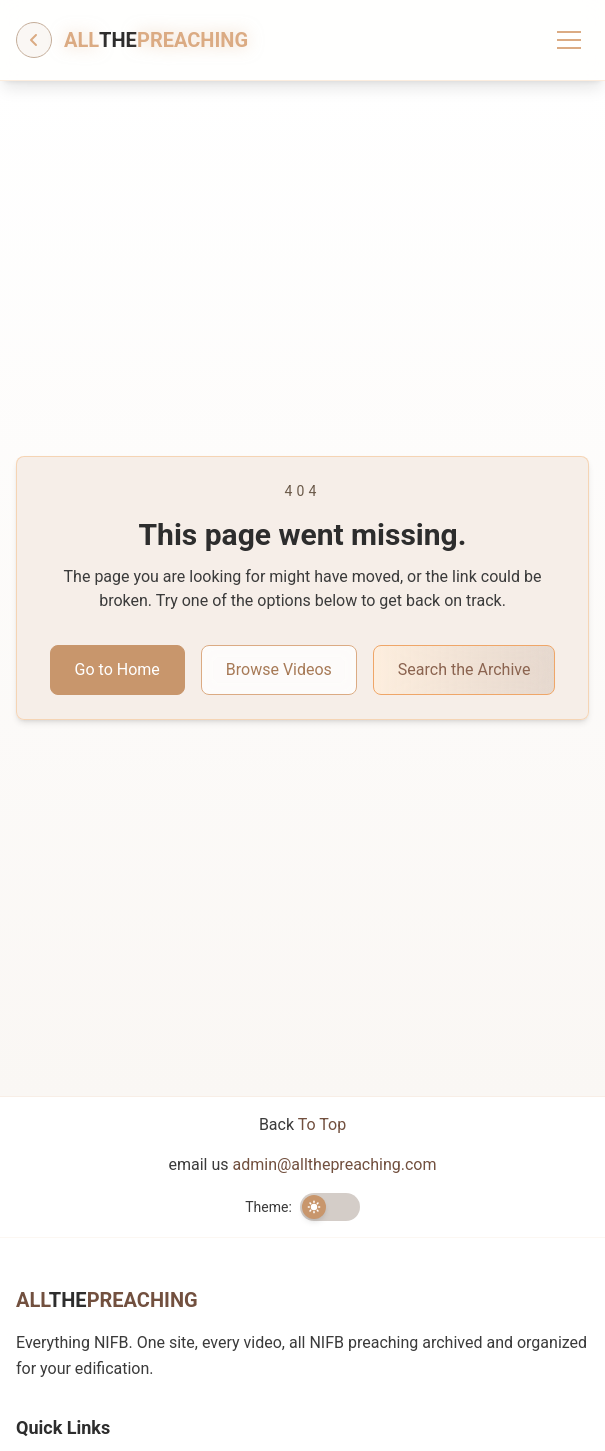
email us (303, 1164)
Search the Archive (464, 669)
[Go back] (34, 40)
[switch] (330, 1207)
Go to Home (117, 669)
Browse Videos (279, 669)
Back (302, 1124)
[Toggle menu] (569, 40)
